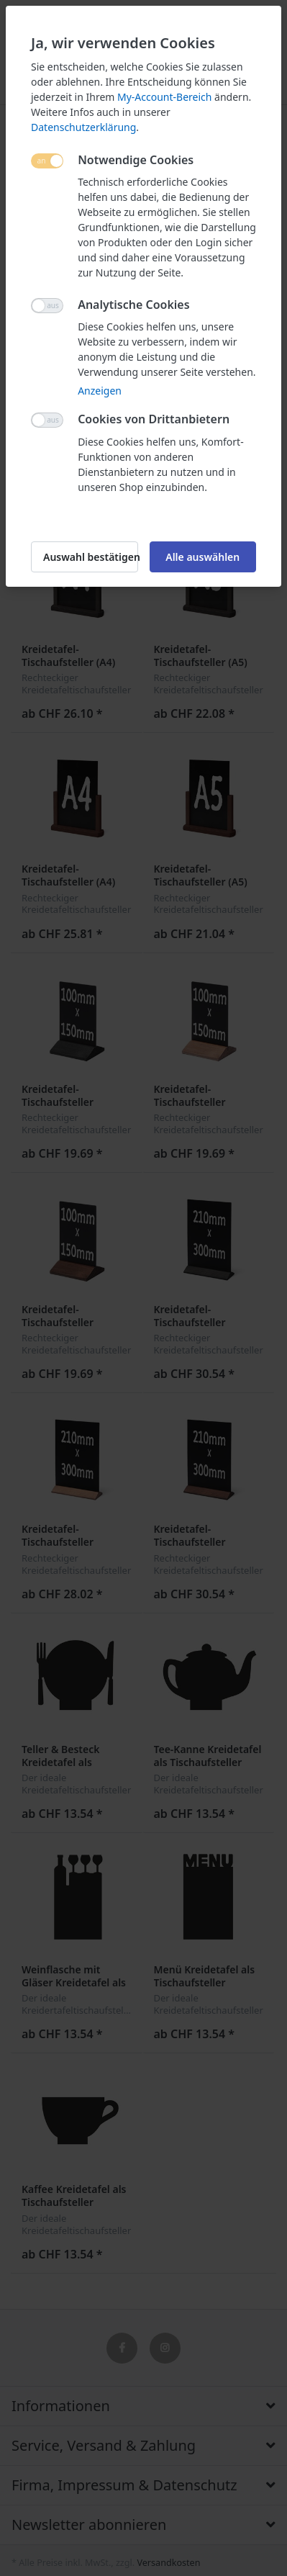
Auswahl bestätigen (90, 557)
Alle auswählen (202, 557)
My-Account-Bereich (164, 97)
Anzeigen (100, 390)
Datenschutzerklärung (83, 127)
